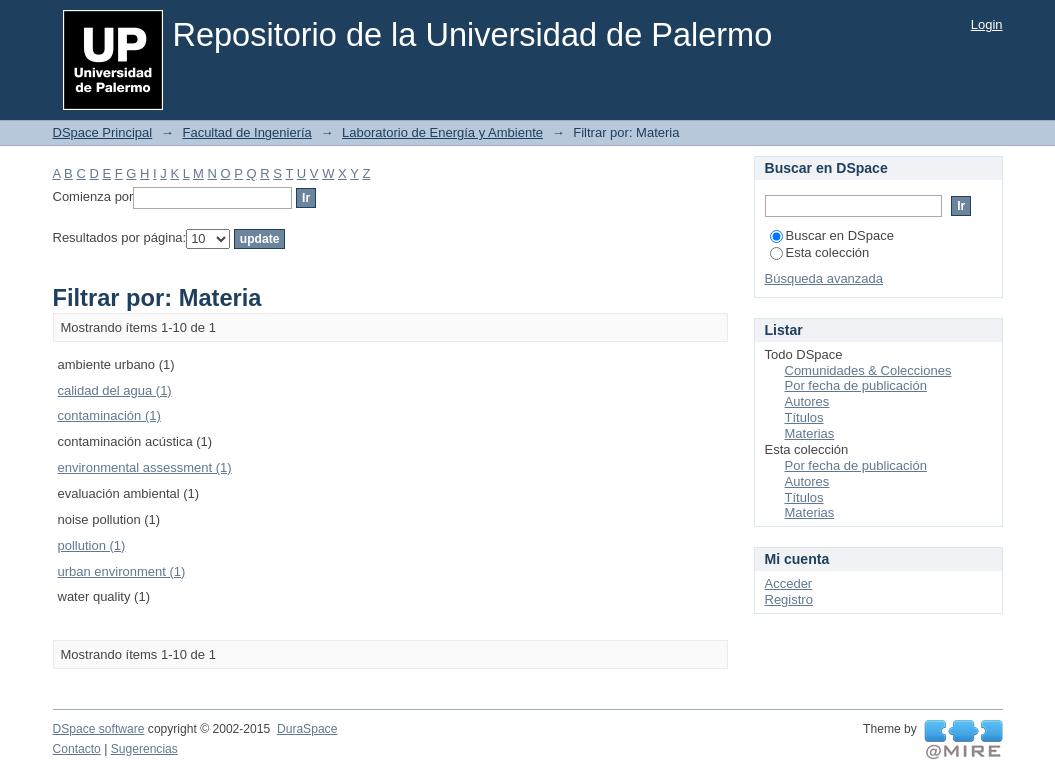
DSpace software (99, 729)
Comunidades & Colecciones (868, 370)
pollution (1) (92, 545)
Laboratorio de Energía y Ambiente (442, 132)
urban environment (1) (122, 571)
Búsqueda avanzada (824, 278)
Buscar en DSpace (832, 235)
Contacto (77, 749)
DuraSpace (307, 729)
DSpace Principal (103, 132)
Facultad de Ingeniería (246, 132)
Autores (807, 401)
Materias (810, 433)
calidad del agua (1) (115, 390)
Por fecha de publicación (856, 385)
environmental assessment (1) (145, 467)
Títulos (804, 417)
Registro (789, 599)
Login (987, 24)
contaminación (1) (109, 415)
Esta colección (820, 252)
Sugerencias (144, 749)
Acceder (789, 583)
